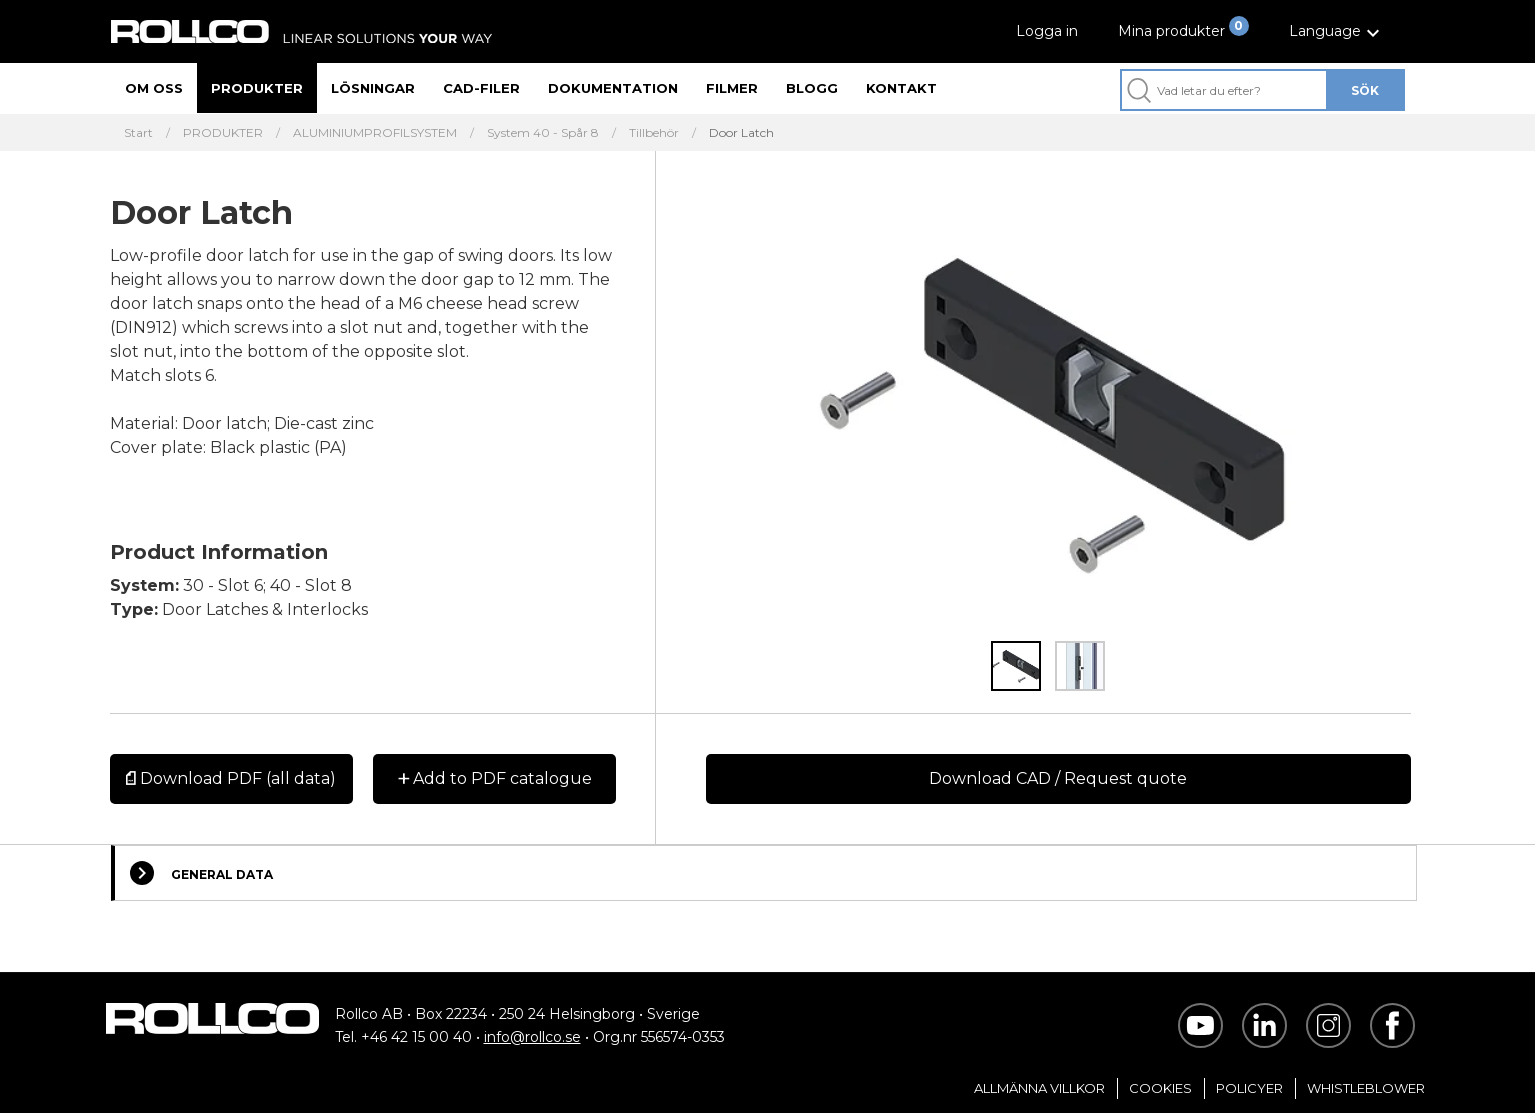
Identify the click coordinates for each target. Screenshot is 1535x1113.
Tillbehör (654, 133)
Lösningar (373, 88)
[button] (1337, 31)
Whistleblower (1366, 1088)
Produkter (257, 88)
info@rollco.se (532, 1037)
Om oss (154, 88)
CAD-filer (481, 88)
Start (138, 133)
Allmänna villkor (1039, 1088)
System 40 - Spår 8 (543, 133)
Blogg (812, 88)
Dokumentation (613, 88)
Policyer (1249, 1088)
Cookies (1160, 1088)
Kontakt (901, 88)
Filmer (732, 88)
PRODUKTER (223, 133)
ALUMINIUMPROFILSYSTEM (375, 133)
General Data (201, 873)
